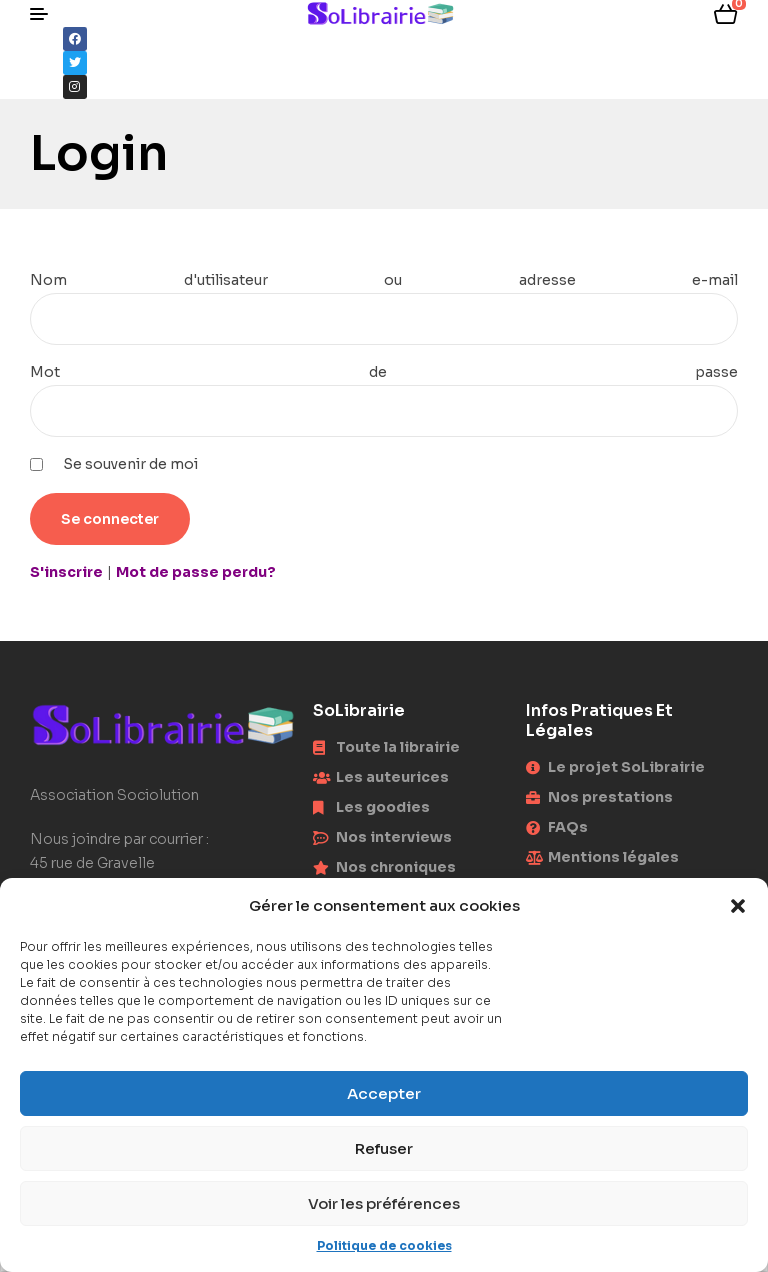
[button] (738, 906)
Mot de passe (384, 372)
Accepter (384, 1093)
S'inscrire (66, 572)
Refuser (384, 1148)
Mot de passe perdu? (196, 572)
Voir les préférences (384, 1203)
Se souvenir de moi (130, 464)
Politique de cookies (384, 1245)
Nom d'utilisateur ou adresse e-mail (384, 280)
